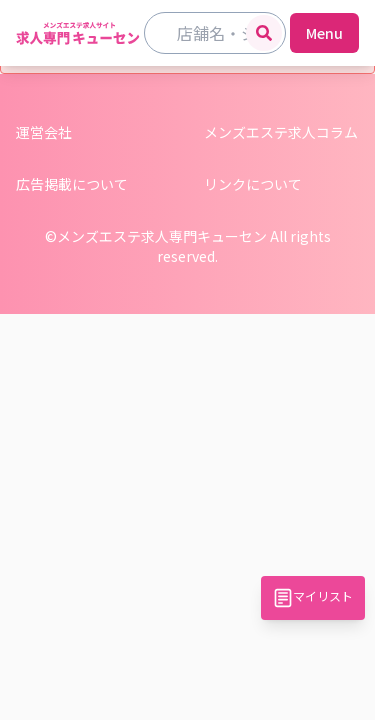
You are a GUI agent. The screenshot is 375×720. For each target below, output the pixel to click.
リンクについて (253, 184)
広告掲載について (72, 184)
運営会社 (44, 132)
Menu (324, 33)
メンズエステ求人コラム (281, 132)
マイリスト (313, 597)
